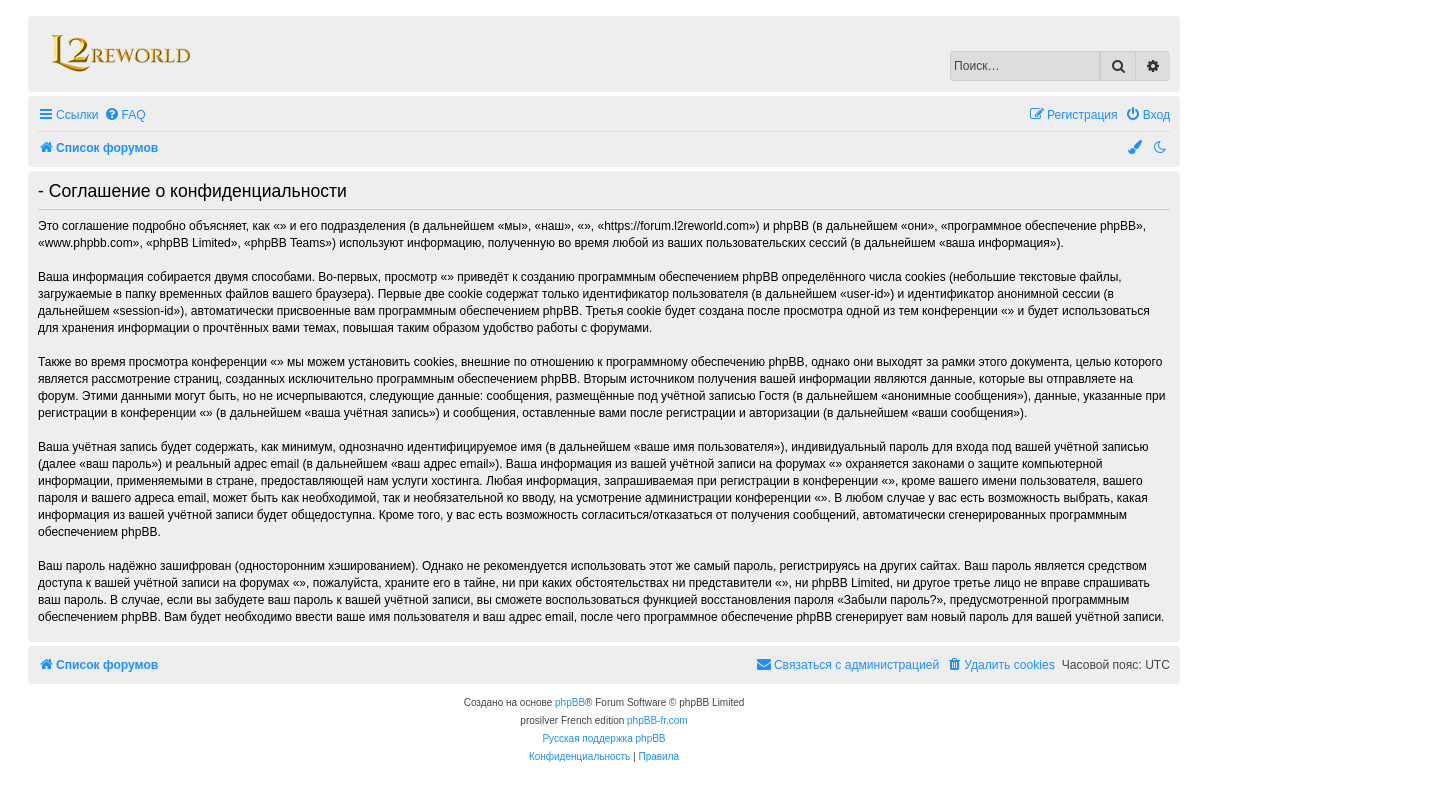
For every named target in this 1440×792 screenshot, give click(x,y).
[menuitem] (125, 115)
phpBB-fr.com (657, 720)
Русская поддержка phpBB (603, 738)
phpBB (570, 702)
